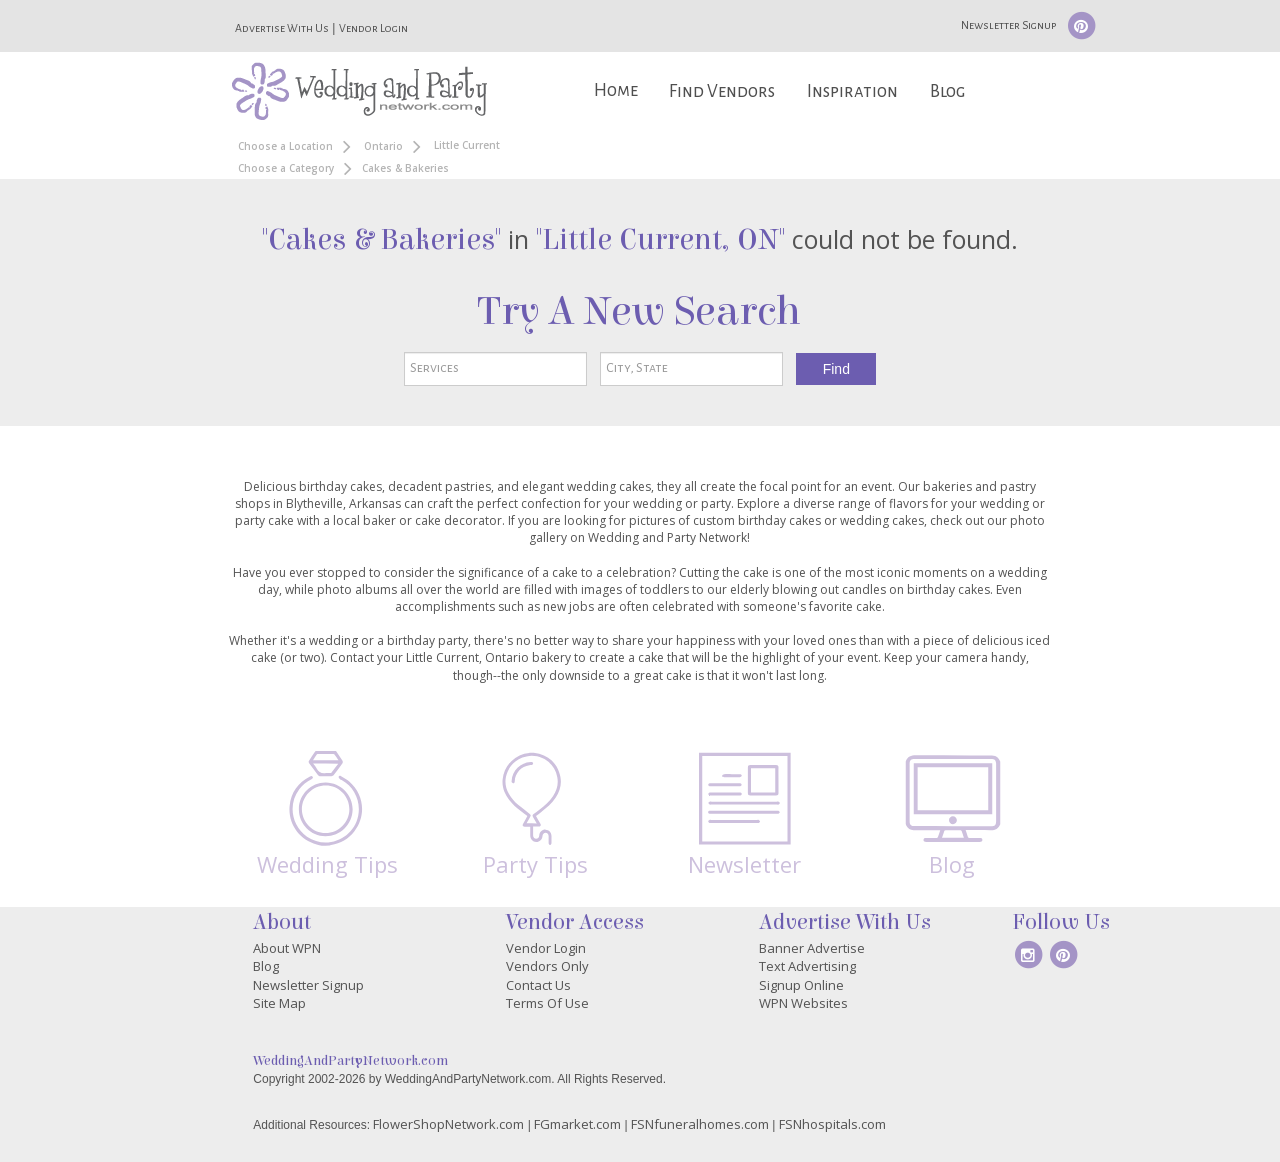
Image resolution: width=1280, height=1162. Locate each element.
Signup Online (801, 985)
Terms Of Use (547, 1003)
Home (616, 90)
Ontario (383, 146)
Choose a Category (286, 168)
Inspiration (852, 91)
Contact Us (538, 985)
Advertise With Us (282, 28)
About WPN (287, 948)
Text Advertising (807, 966)
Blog (947, 91)
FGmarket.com (577, 1124)
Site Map (279, 1003)
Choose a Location (285, 146)
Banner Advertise (812, 948)
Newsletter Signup (1008, 25)
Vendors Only (547, 966)
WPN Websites (803, 1003)
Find (836, 369)
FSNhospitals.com (832, 1124)
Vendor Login (373, 28)
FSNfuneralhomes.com (700, 1124)
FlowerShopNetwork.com (448, 1124)
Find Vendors (722, 91)
